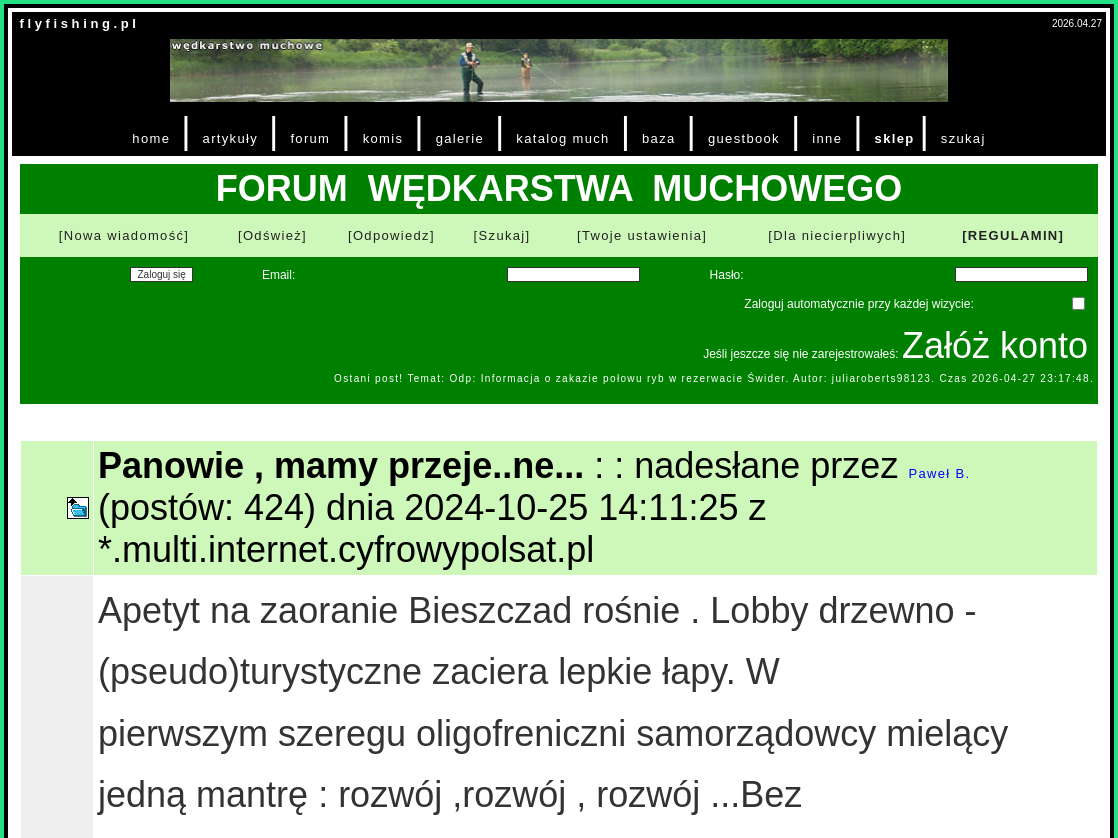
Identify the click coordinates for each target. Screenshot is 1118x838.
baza (659, 138)
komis (383, 138)
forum (310, 138)
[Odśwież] (272, 235)
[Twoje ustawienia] (642, 235)
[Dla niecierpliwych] (837, 235)
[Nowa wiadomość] (124, 235)
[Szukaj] (502, 235)
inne (827, 138)
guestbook (744, 138)
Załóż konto (995, 345)
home (151, 138)
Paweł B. (939, 473)
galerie (460, 138)
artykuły (230, 138)
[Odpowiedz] (391, 235)
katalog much (562, 138)
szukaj (963, 138)
